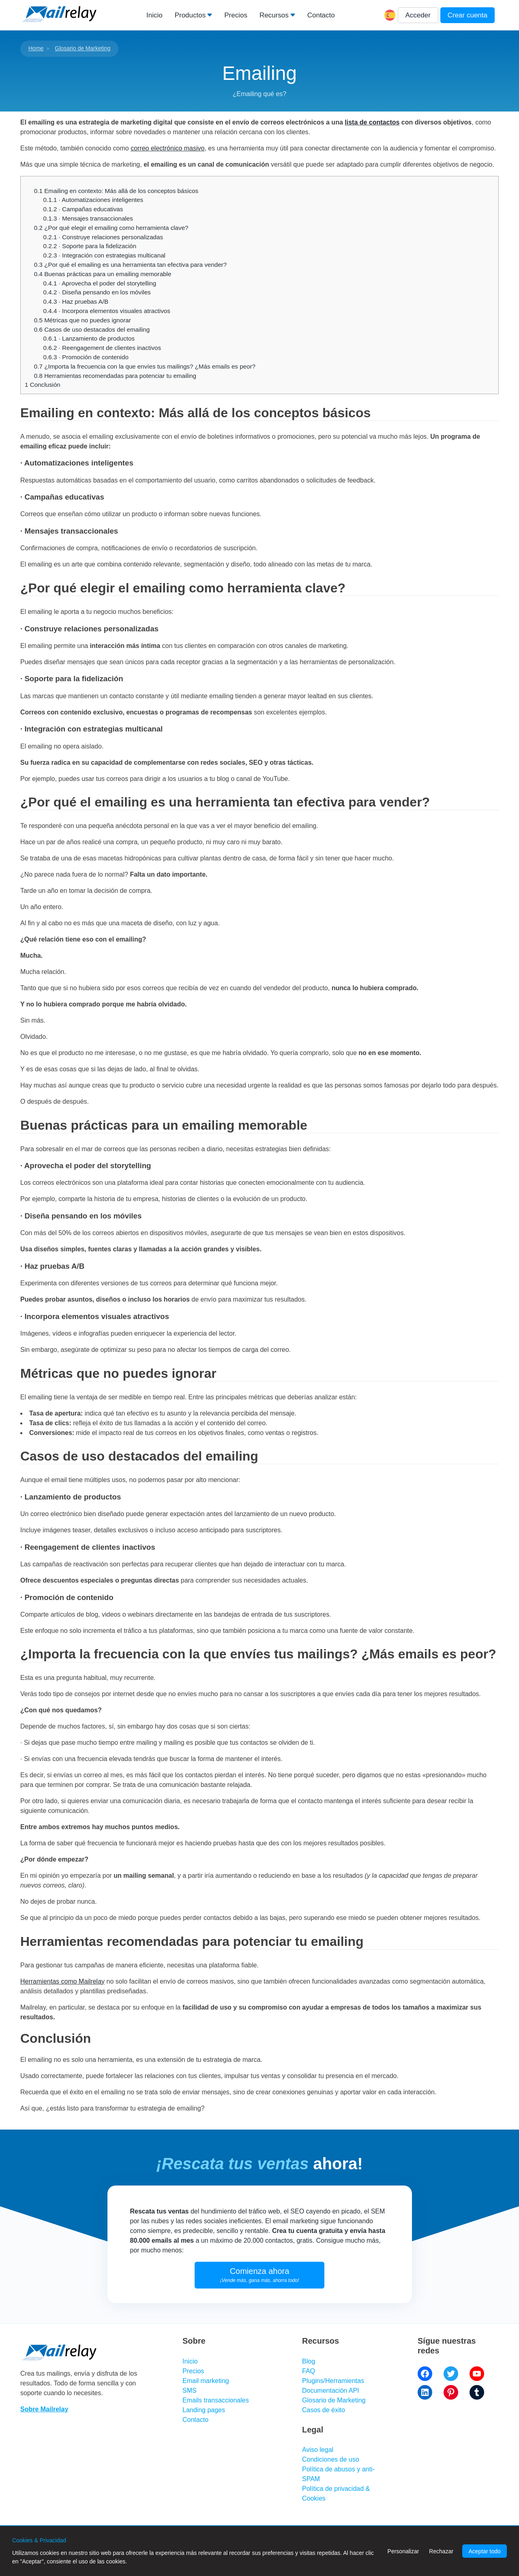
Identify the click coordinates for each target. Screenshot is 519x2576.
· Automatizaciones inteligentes (93, 199)
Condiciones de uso (330, 2459)
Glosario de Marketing (82, 48)
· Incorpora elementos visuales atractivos (106, 310)
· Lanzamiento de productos (89, 338)
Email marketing (205, 2380)
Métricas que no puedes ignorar (82, 320)
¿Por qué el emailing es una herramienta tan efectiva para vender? (130, 264)
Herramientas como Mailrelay (62, 1981)
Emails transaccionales (215, 2400)
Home (35, 48)
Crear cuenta (467, 15)
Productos (190, 15)
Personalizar (403, 2551)
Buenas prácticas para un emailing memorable (103, 273)
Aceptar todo (484, 2551)
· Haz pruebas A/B (75, 301)
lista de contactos (372, 122)
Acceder (418, 15)
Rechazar (441, 2551)
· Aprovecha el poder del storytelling (100, 283)
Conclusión (42, 384)
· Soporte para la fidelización (90, 245)
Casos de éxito (323, 2410)
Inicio (154, 15)
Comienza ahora (259, 2275)
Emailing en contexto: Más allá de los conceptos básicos (116, 190)
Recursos (274, 15)
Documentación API (330, 2390)
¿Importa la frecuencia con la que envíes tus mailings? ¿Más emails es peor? (144, 366)
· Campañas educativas (83, 209)
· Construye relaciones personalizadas (103, 237)
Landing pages (203, 2410)
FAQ (308, 2371)
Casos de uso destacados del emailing (92, 329)
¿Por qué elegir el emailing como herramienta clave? (111, 227)
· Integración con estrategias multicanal (104, 255)
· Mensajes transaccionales (88, 218)
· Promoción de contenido (86, 357)
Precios (235, 15)
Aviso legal (317, 2449)
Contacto (321, 15)
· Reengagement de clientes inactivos (102, 347)
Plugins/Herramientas (333, 2380)
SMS (189, 2390)
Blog (308, 2361)
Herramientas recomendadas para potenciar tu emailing (115, 375)
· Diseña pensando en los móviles (97, 292)
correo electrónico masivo (167, 148)
